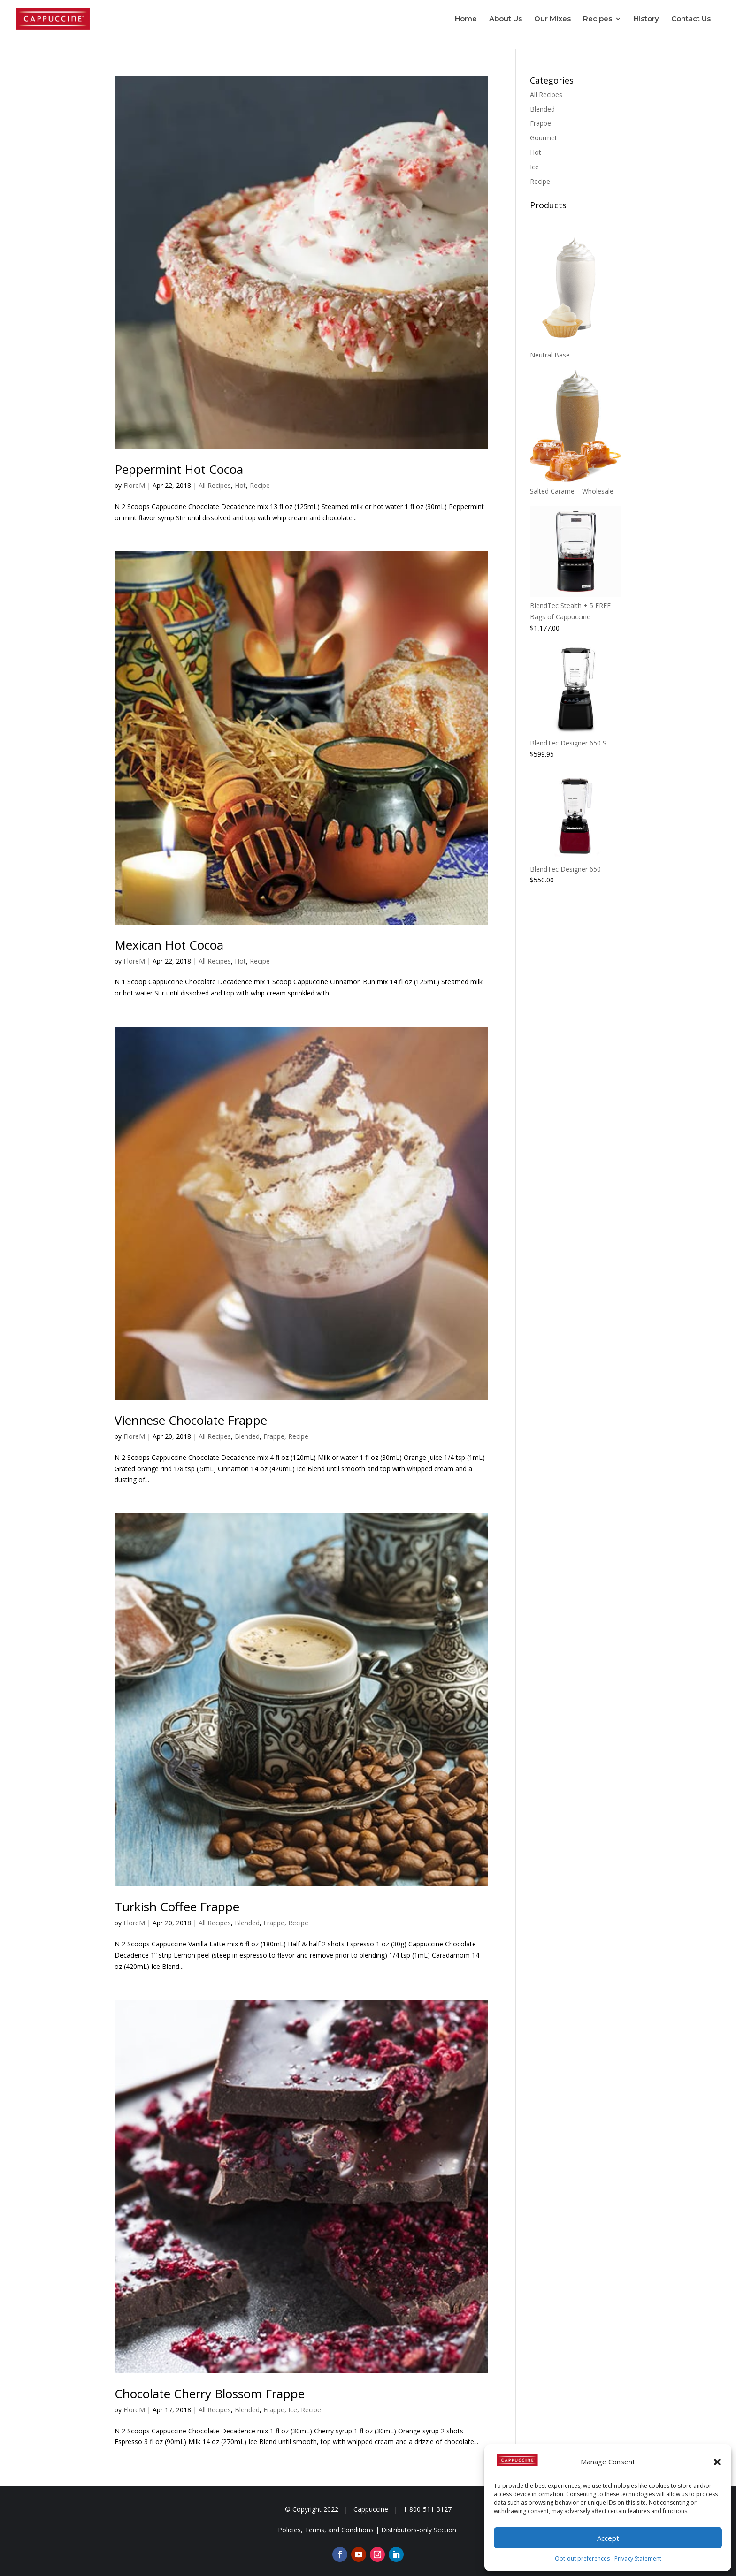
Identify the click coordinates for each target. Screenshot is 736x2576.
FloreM (134, 485)
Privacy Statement (637, 2558)
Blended (247, 1436)
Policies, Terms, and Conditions (326, 2529)
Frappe (273, 1436)
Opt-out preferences (582, 2558)
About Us (505, 19)
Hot (240, 485)
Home (466, 19)
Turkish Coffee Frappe (177, 1906)
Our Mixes (552, 19)
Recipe (260, 485)
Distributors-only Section (418, 2529)
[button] (717, 2462)
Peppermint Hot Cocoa (179, 469)
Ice (292, 2409)
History (646, 19)
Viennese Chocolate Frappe (191, 1420)
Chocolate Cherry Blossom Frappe (210, 2393)
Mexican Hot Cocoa (169, 944)
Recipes (597, 19)
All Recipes (215, 485)
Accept (608, 2538)
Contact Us (691, 19)
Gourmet (543, 137)
